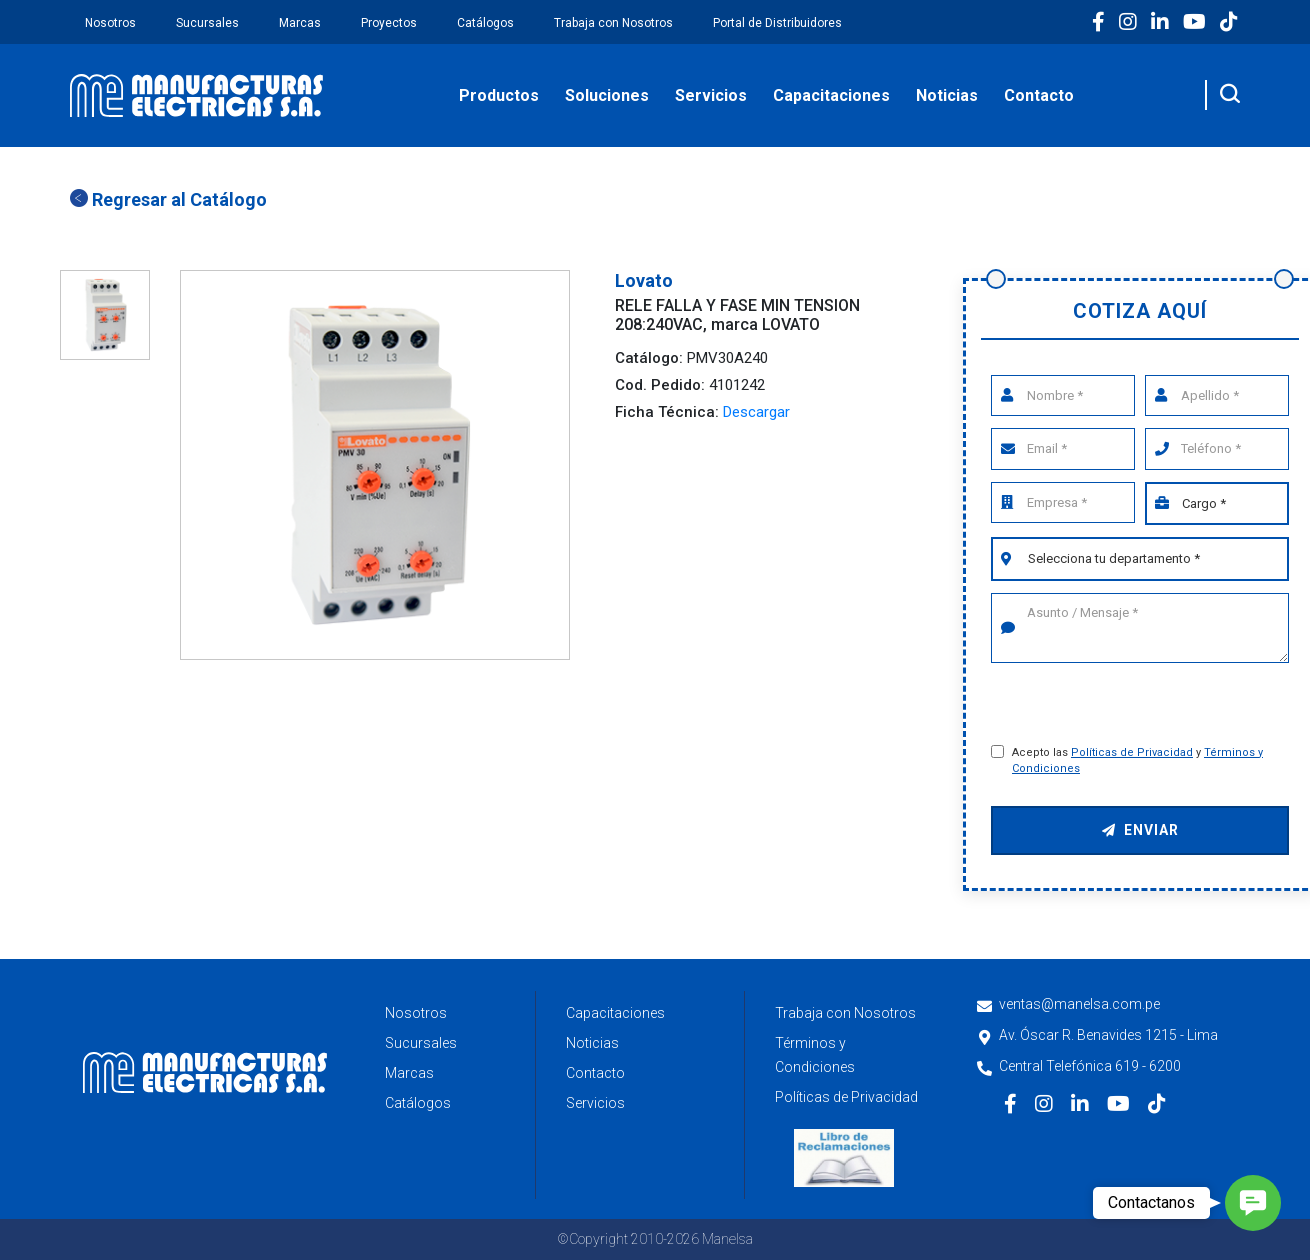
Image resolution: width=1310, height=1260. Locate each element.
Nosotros (110, 23)
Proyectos (389, 23)
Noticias (947, 95)
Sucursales (207, 23)
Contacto (1039, 95)
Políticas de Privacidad (1132, 752)
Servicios (711, 95)
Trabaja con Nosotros (613, 23)
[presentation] (1141, 705)
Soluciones (607, 95)
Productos (499, 95)
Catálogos (485, 23)
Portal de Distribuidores (777, 23)
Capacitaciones (831, 95)
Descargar (756, 412)
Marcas (300, 23)
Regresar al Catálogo (168, 199)
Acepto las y (1137, 761)
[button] (1253, 1203)
